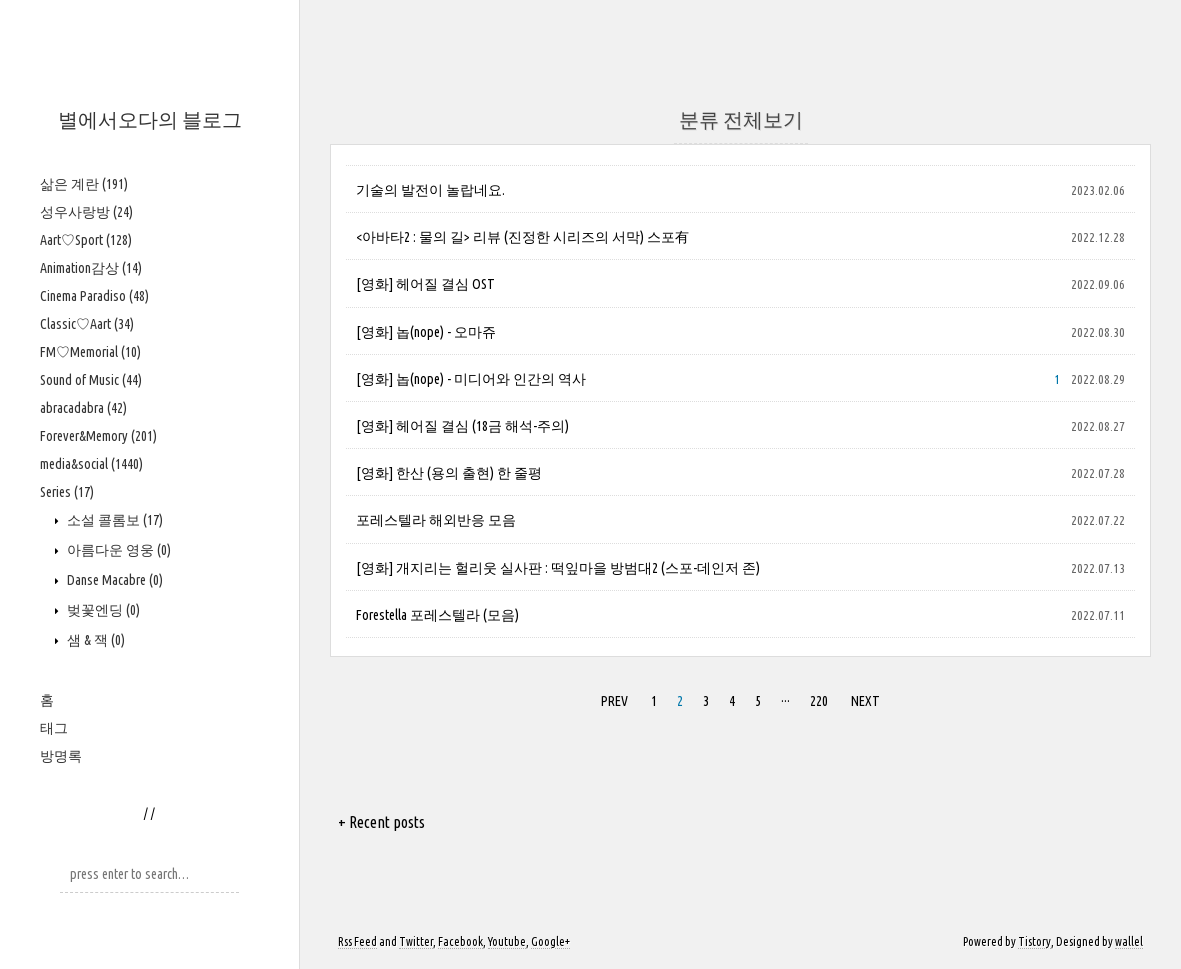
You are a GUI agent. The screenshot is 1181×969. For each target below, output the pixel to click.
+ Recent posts (381, 822)
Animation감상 (91, 268)
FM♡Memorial (90, 352)
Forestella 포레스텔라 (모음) (437, 615)
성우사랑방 (86, 212)
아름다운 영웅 (117, 550)
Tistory (1034, 941)
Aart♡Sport (86, 240)
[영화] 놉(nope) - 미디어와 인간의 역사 (471, 379)
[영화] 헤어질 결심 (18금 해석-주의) (462, 426)
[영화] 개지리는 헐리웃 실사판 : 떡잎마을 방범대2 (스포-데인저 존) (558, 568)
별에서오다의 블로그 (150, 119)
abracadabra (83, 408)
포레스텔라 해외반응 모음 (436, 520)
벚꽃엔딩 (102, 610)
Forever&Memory (98, 436)
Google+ (550, 941)
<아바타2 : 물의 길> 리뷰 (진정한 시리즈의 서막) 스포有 (522, 237)
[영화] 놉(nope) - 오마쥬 (426, 332)
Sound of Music (91, 380)
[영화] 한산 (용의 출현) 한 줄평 (449, 473)
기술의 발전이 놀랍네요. (430, 190)
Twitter (416, 941)
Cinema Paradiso (94, 296)
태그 (54, 728)
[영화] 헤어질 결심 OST (425, 284)
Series (67, 492)
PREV (614, 701)
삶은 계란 (84, 184)
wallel (1129, 941)
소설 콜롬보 (113, 520)
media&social (91, 464)
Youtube (507, 941)
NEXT (865, 701)
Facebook (460, 941)
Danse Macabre (113, 580)
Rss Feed (357, 941)
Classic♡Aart (87, 324)
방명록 (61, 756)
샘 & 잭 (94, 640)
